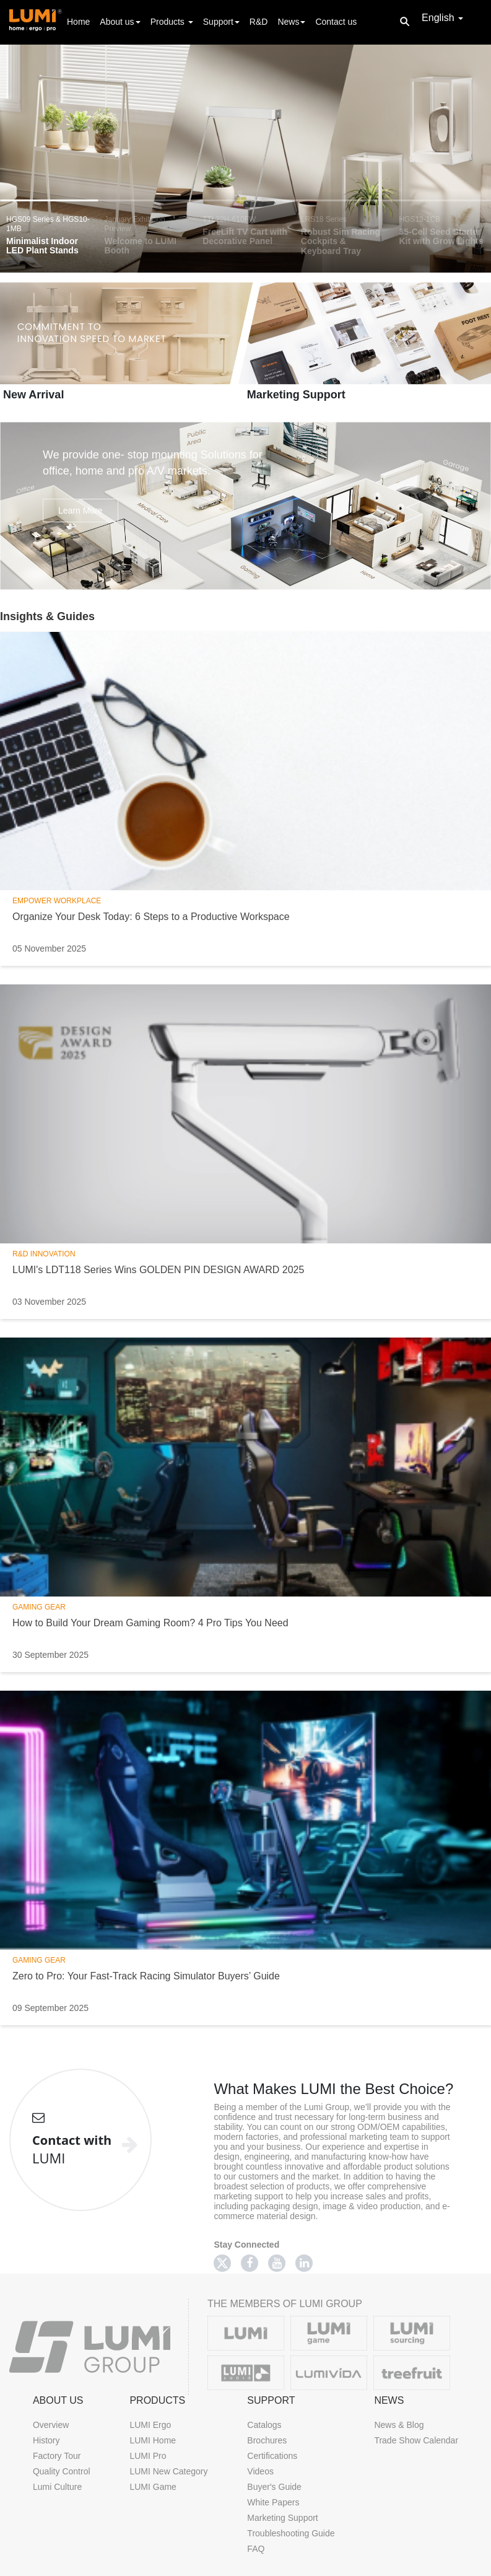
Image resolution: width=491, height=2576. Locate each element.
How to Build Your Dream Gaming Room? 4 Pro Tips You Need (150, 1623)
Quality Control (61, 2471)
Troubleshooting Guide (290, 2533)
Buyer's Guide (274, 2487)
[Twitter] (222, 2263)
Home (78, 21)
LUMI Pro (147, 2456)
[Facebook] (249, 2263)
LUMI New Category (168, 2471)
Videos (260, 2471)
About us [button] (120, 22)
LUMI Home (152, 2440)
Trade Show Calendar (416, 2440)
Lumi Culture (57, 2487)
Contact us (336, 22)
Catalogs (264, 2425)
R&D (259, 22)
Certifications (272, 2456)
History (46, 2440)
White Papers (273, 2502)
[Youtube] (276, 2263)
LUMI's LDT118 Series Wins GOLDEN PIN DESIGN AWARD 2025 (158, 1269)
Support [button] (221, 22)
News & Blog (399, 2425)
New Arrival (33, 394)
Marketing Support (296, 394)
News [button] (291, 22)
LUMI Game (152, 2487)
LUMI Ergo (150, 2425)
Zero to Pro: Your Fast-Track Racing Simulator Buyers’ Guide (146, 1976)
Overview (51, 2425)
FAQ (255, 2549)
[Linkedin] (304, 2263)
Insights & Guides (47, 616)
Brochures (267, 2440)
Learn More (80, 510)
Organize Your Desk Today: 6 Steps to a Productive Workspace (151, 916)
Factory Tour (57, 2456)
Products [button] (171, 22)
